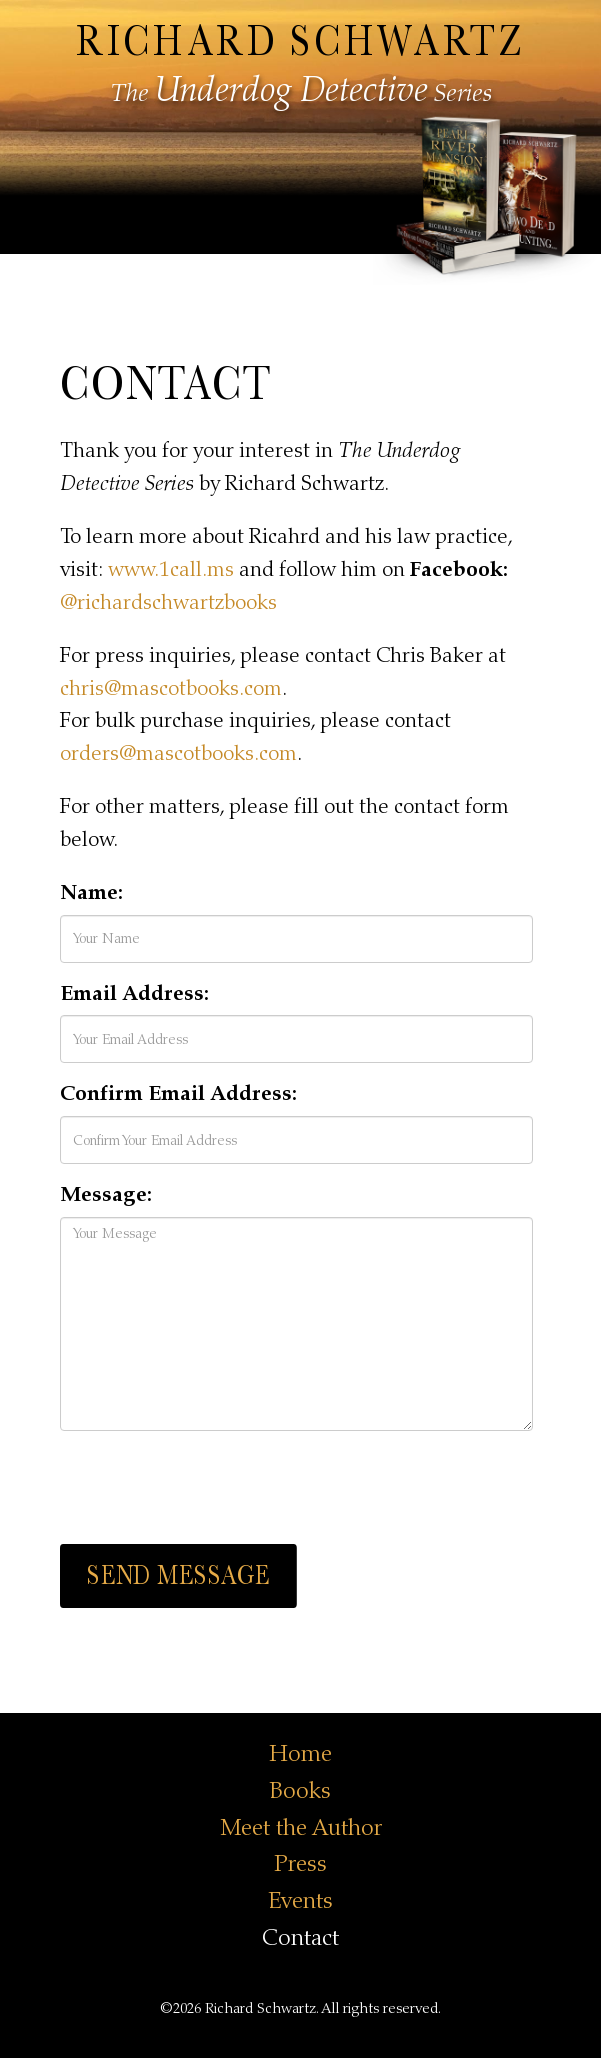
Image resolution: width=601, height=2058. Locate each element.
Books (300, 1790)
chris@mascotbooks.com (171, 688)
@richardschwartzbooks (168, 602)
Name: (91, 892)
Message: (106, 1194)
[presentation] (212, 1485)
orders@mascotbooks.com (178, 753)
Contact (300, 1937)
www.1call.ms (171, 569)
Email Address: (134, 993)
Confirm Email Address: (178, 1093)
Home (300, 1753)
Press (300, 1863)
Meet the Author (301, 1827)
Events (300, 1900)
